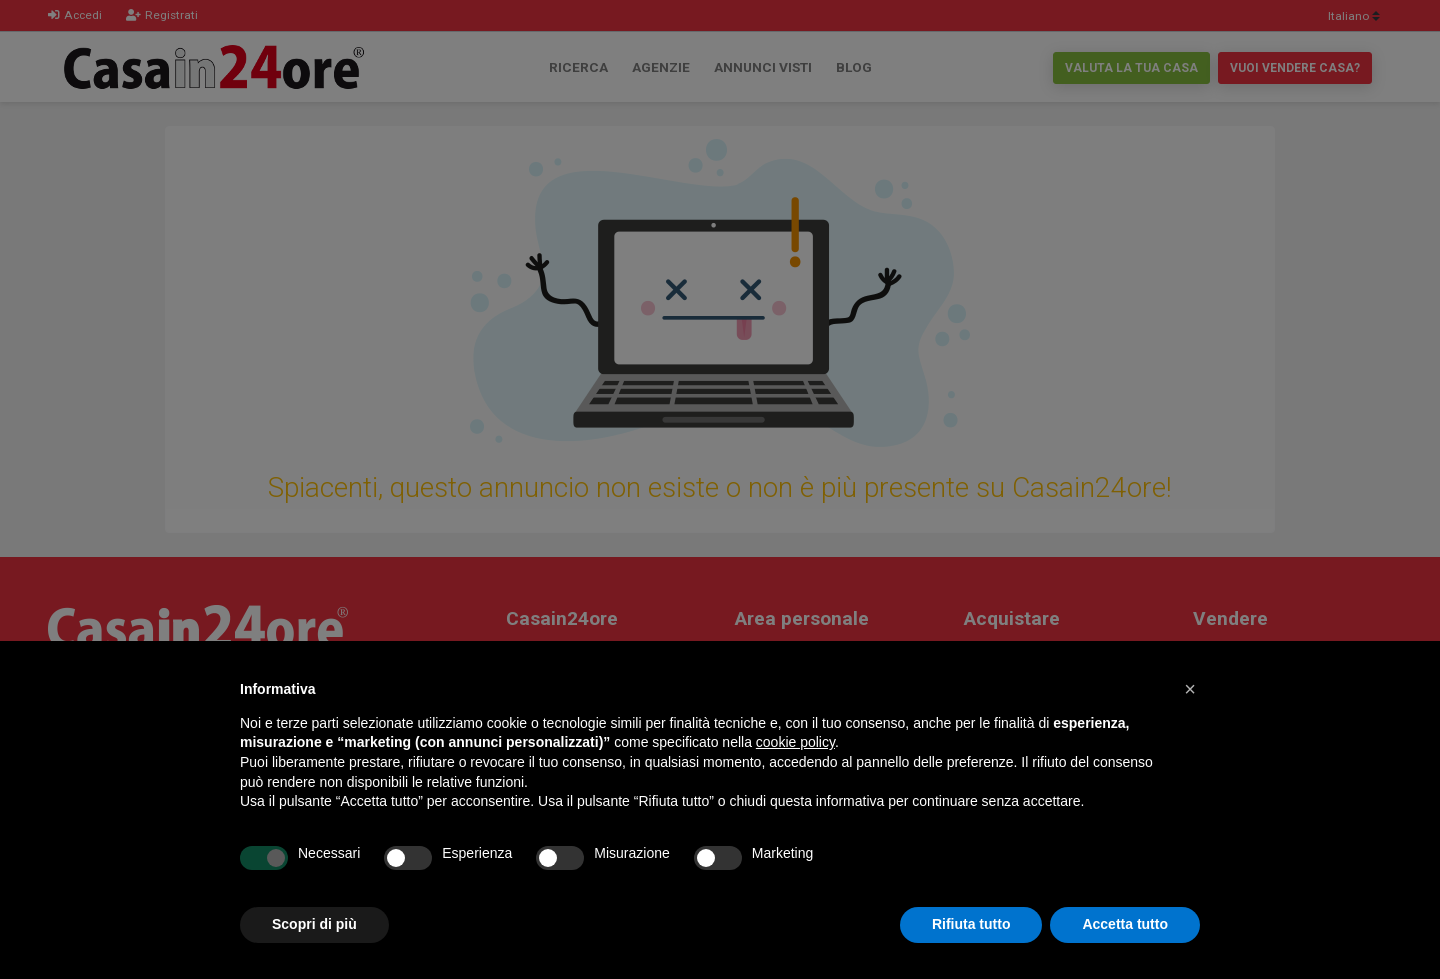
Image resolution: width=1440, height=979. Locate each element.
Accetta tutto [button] (1125, 924)
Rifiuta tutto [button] (971, 924)
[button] (1190, 689)
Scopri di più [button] (314, 924)
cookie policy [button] (795, 742)
